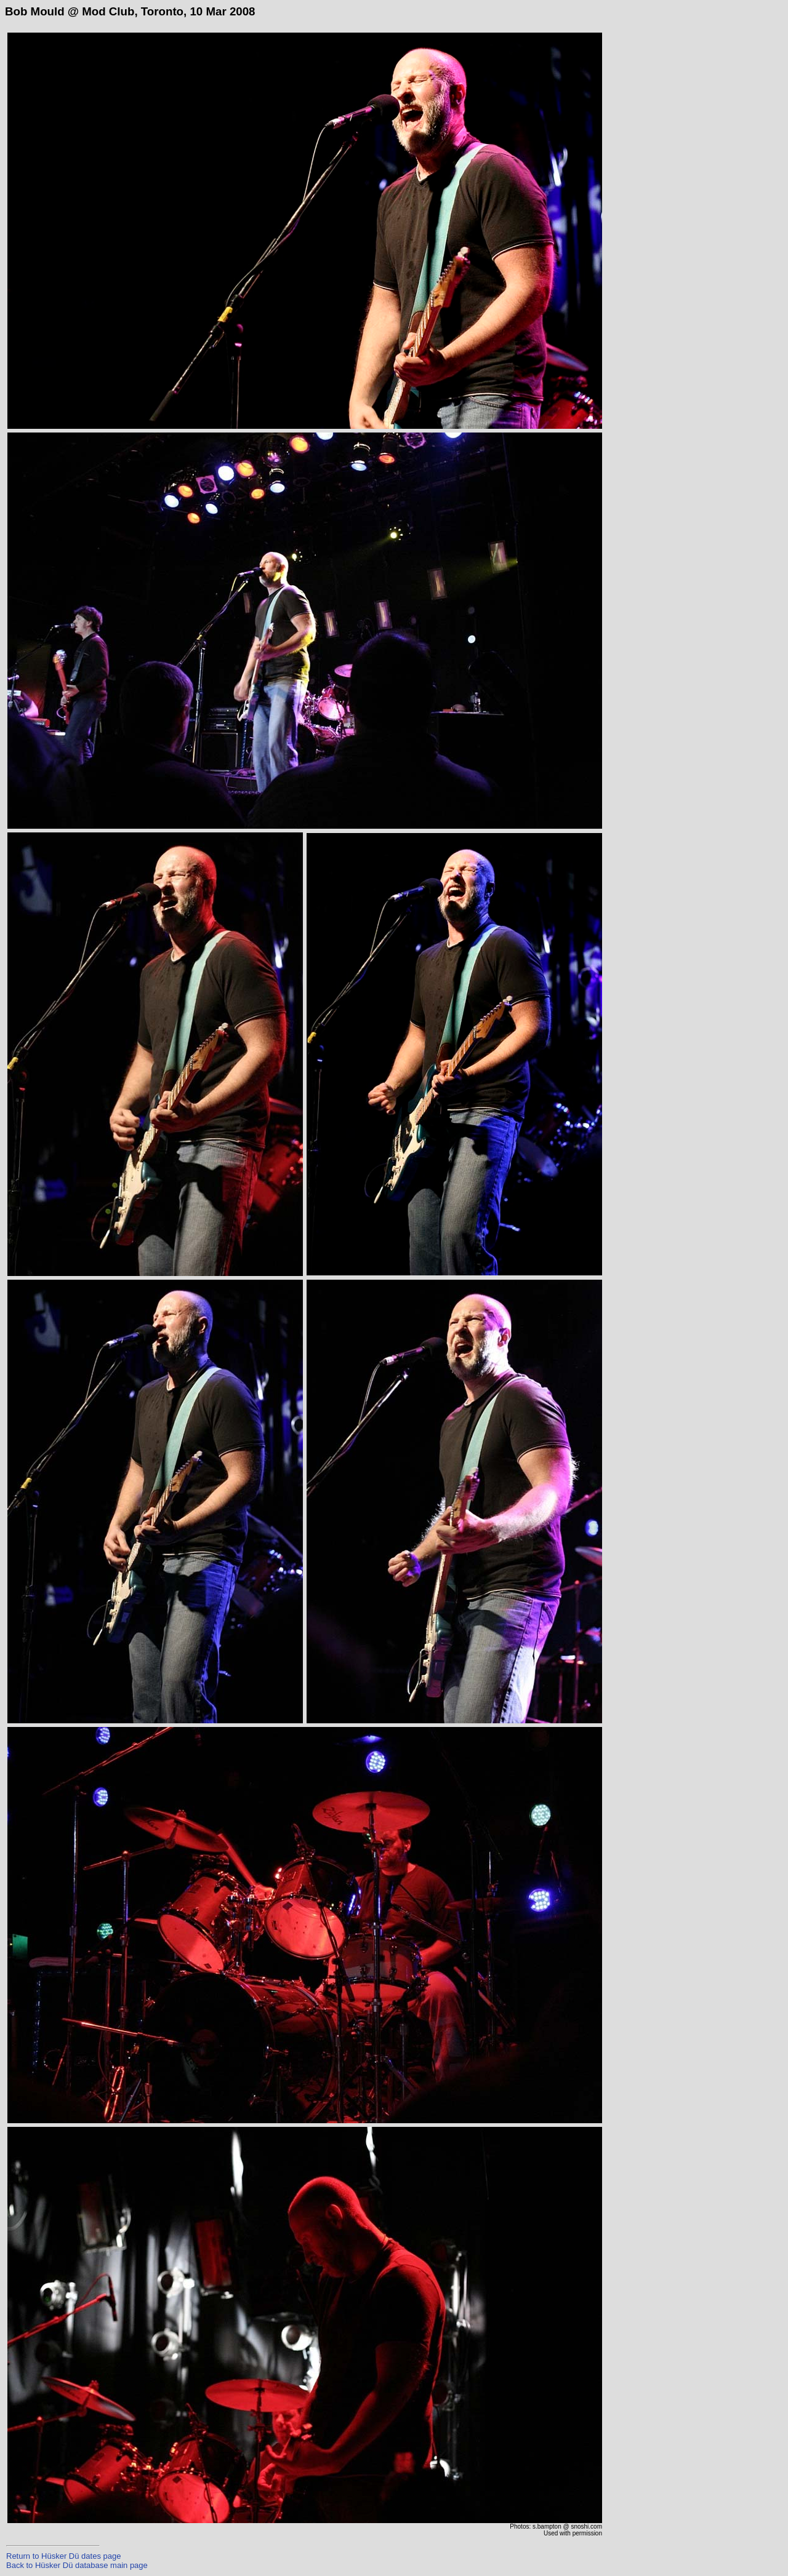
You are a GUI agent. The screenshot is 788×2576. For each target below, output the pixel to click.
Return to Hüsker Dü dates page (63, 2556)
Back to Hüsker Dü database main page (77, 2565)
